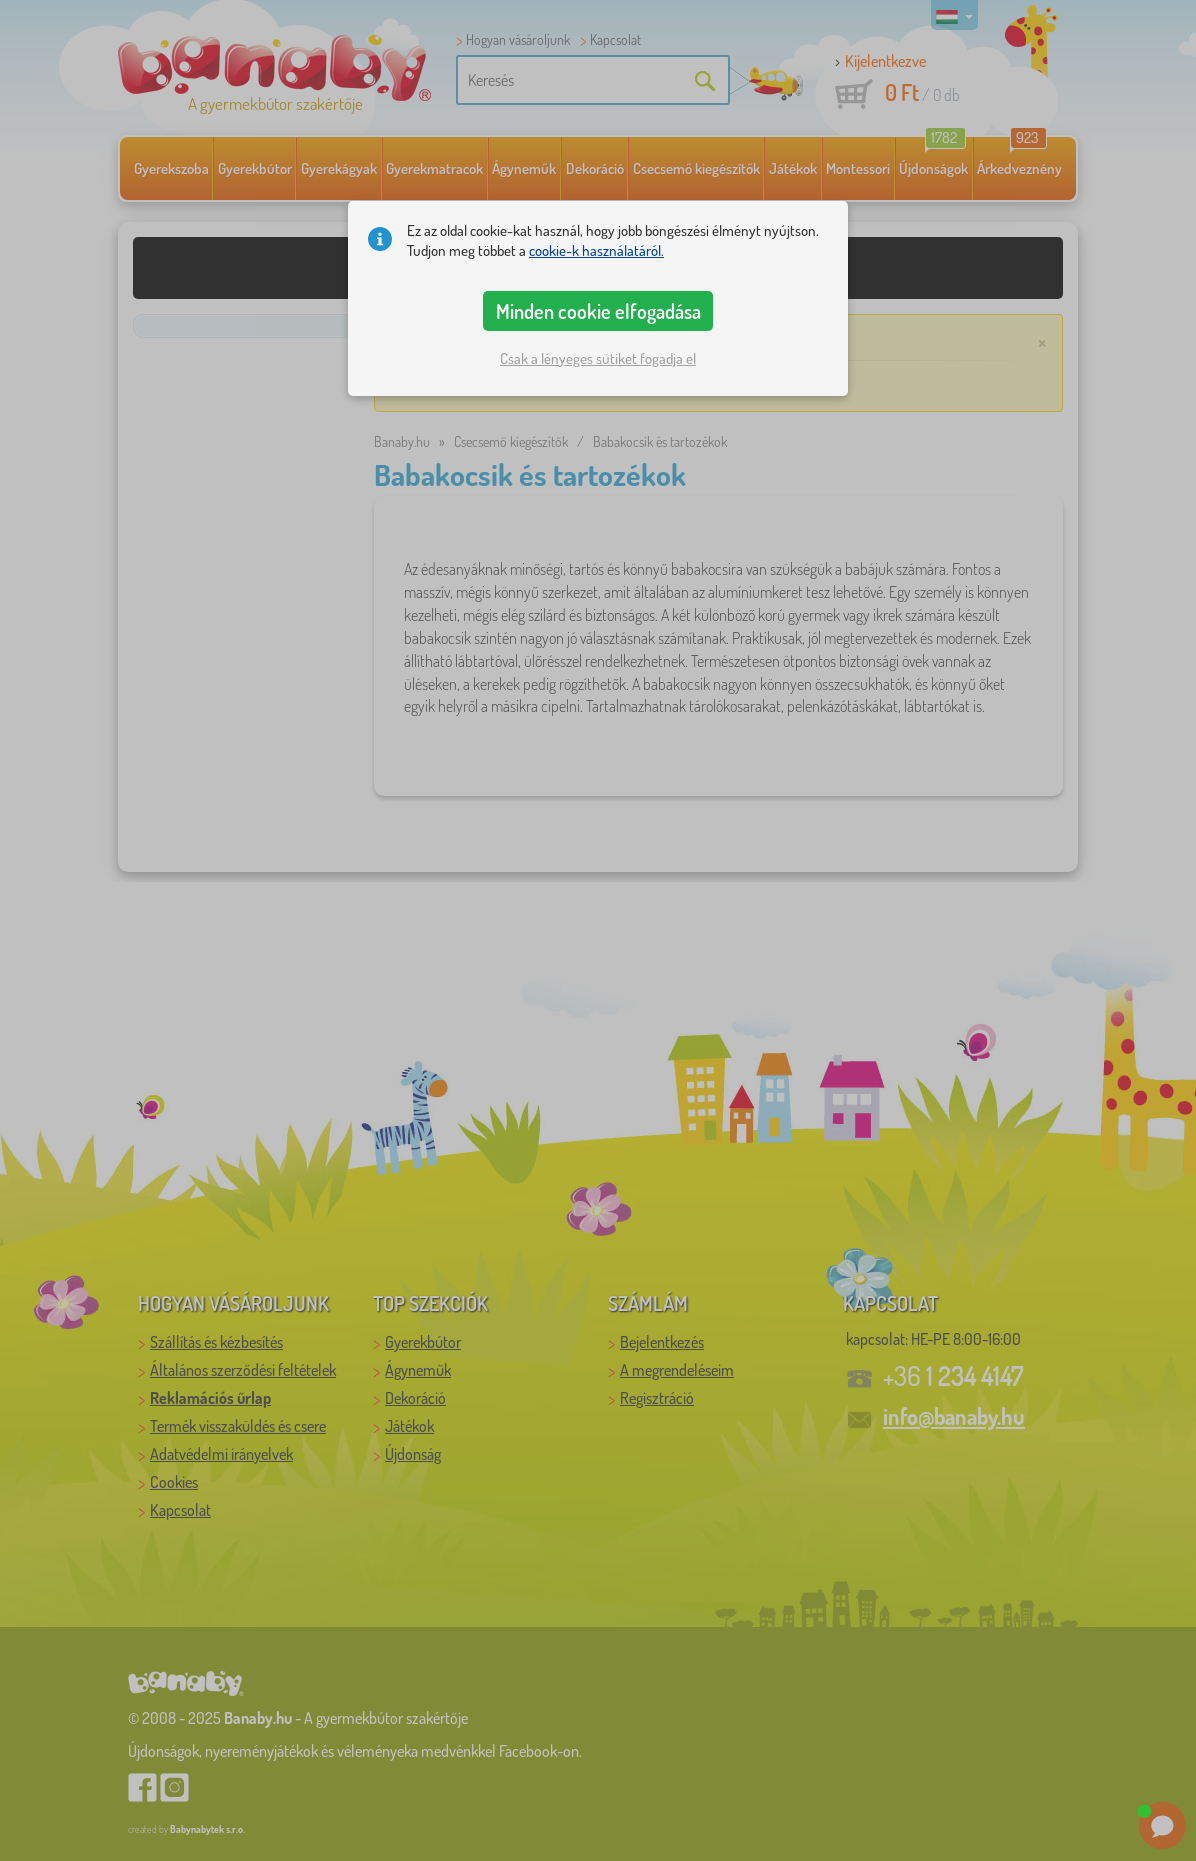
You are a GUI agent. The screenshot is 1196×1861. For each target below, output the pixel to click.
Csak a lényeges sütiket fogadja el (598, 358)
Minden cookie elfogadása (598, 311)
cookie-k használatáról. (596, 250)
